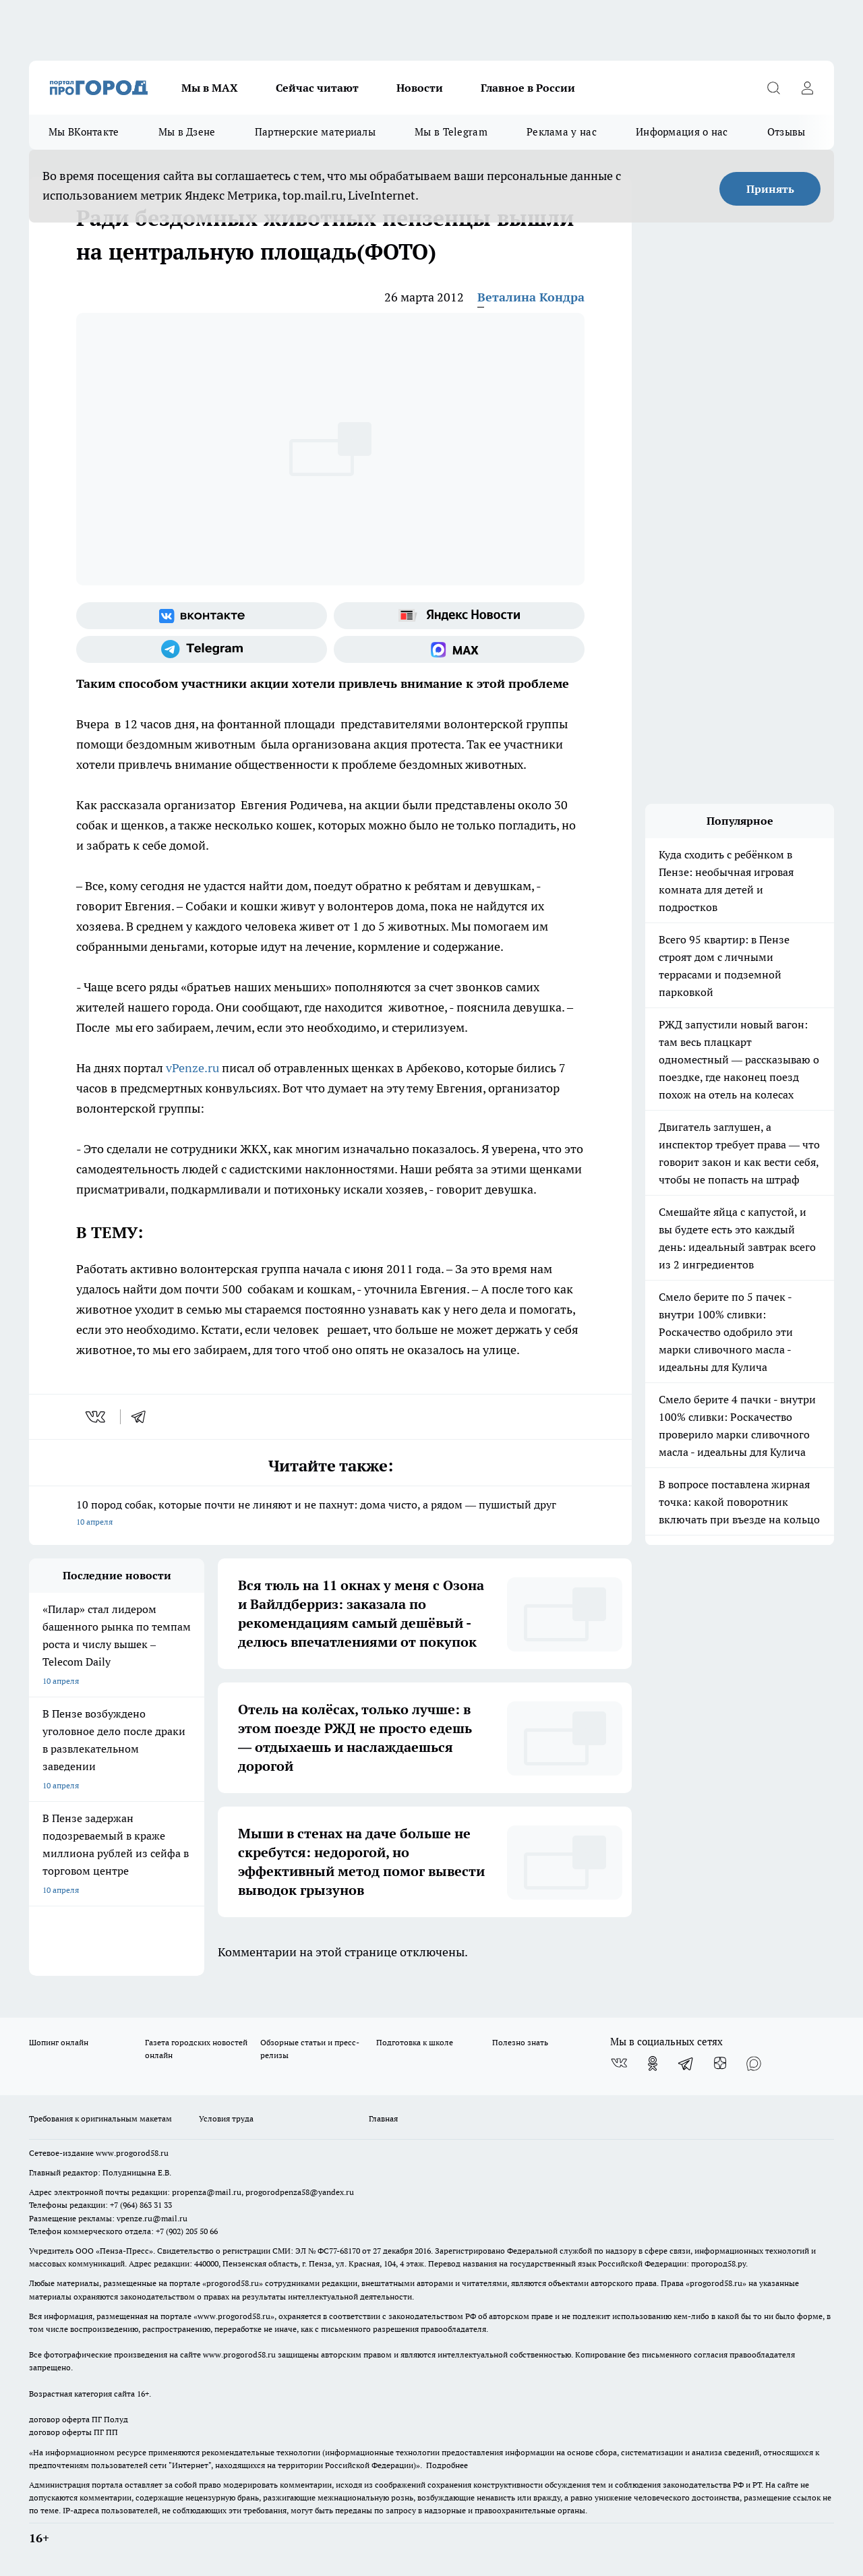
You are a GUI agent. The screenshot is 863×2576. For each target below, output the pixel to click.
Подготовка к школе (414, 2042)
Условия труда (226, 2118)
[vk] (97, 1416)
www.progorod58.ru (132, 2153)
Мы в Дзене (187, 131)
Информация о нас (682, 131)
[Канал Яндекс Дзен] (720, 2063)
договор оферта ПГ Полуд (78, 2419)
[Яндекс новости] (459, 615)
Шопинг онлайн (58, 2042)
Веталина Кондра (531, 297)
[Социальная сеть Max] (459, 649)
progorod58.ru (232, 2283)
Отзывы (786, 131)
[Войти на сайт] (807, 87)
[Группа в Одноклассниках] (652, 2063)
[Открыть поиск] (773, 87)
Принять (770, 189)
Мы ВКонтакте (84, 131)
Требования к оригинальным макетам (100, 2118)
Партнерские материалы (315, 131)
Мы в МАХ (209, 87)
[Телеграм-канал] (201, 649)
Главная (383, 2118)
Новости (419, 87)
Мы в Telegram (451, 131)
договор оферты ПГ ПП (73, 2432)
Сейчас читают (317, 87)
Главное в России (528, 87)
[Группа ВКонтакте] (201, 615)
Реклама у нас (562, 131)
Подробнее (447, 2465)
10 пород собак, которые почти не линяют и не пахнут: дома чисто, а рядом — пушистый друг (330, 1514)
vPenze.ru (192, 1068)
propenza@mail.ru (206, 2192)
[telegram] (142, 1416)
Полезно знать (520, 2042)
